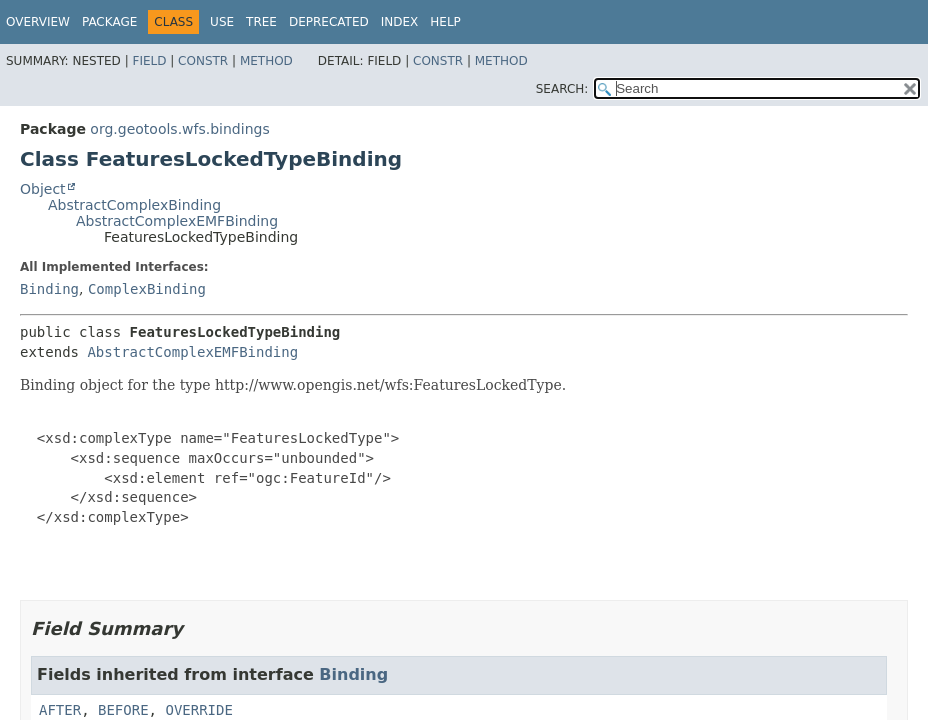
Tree (261, 22)
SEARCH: (562, 89)
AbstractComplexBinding (134, 205)
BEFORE (123, 710)
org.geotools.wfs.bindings (179, 129)
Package (109, 22)
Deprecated (329, 22)
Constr (203, 61)
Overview (38, 22)
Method (266, 61)
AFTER (60, 710)
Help (445, 22)
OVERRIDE (198, 710)
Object (43, 189)
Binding (49, 289)
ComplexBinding (147, 289)
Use (222, 22)
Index (400, 22)
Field (149, 61)
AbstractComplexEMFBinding (177, 221)
